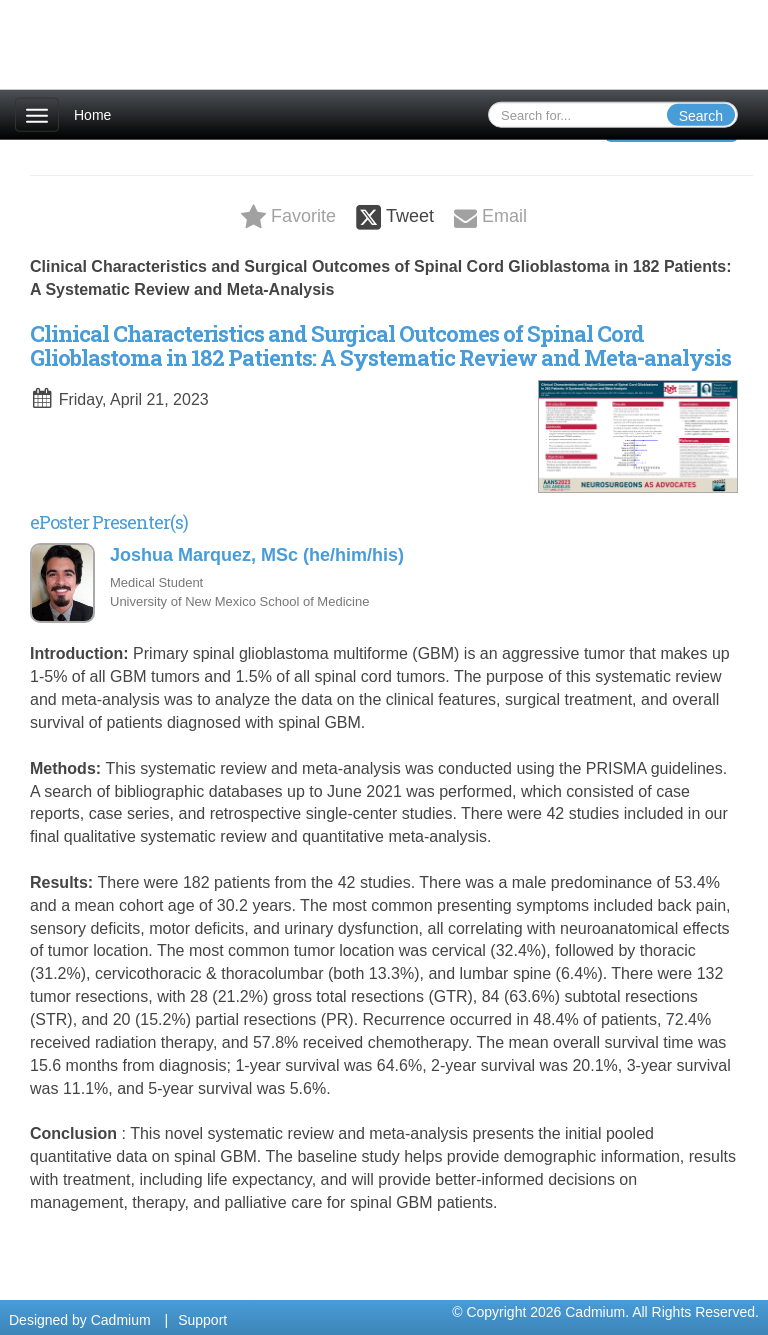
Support (202, 1320)
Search (701, 116)
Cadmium (121, 1320)
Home (92, 115)
